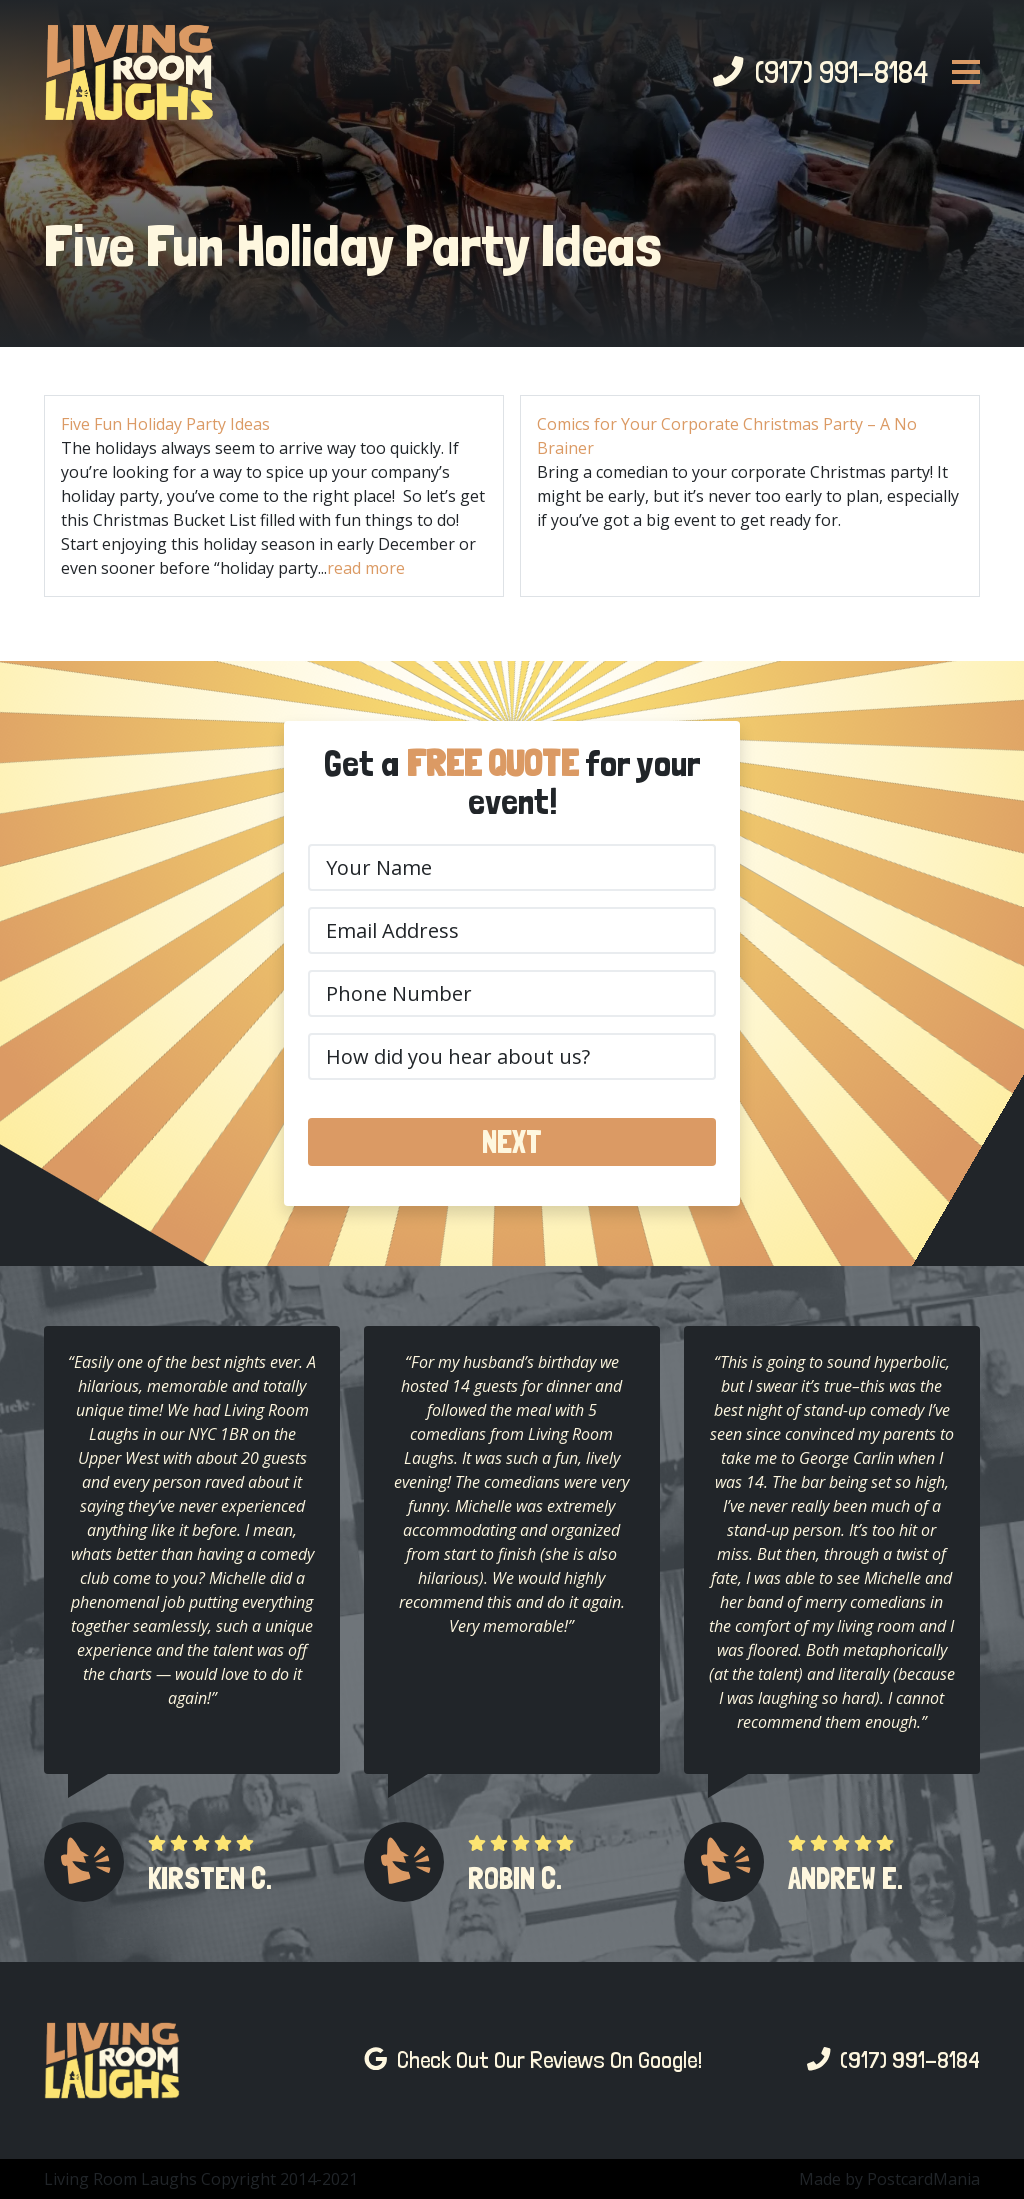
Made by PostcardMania (889, 2179)
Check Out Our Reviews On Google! (533, 2060)
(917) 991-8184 (820, 72)
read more (366, 568)
